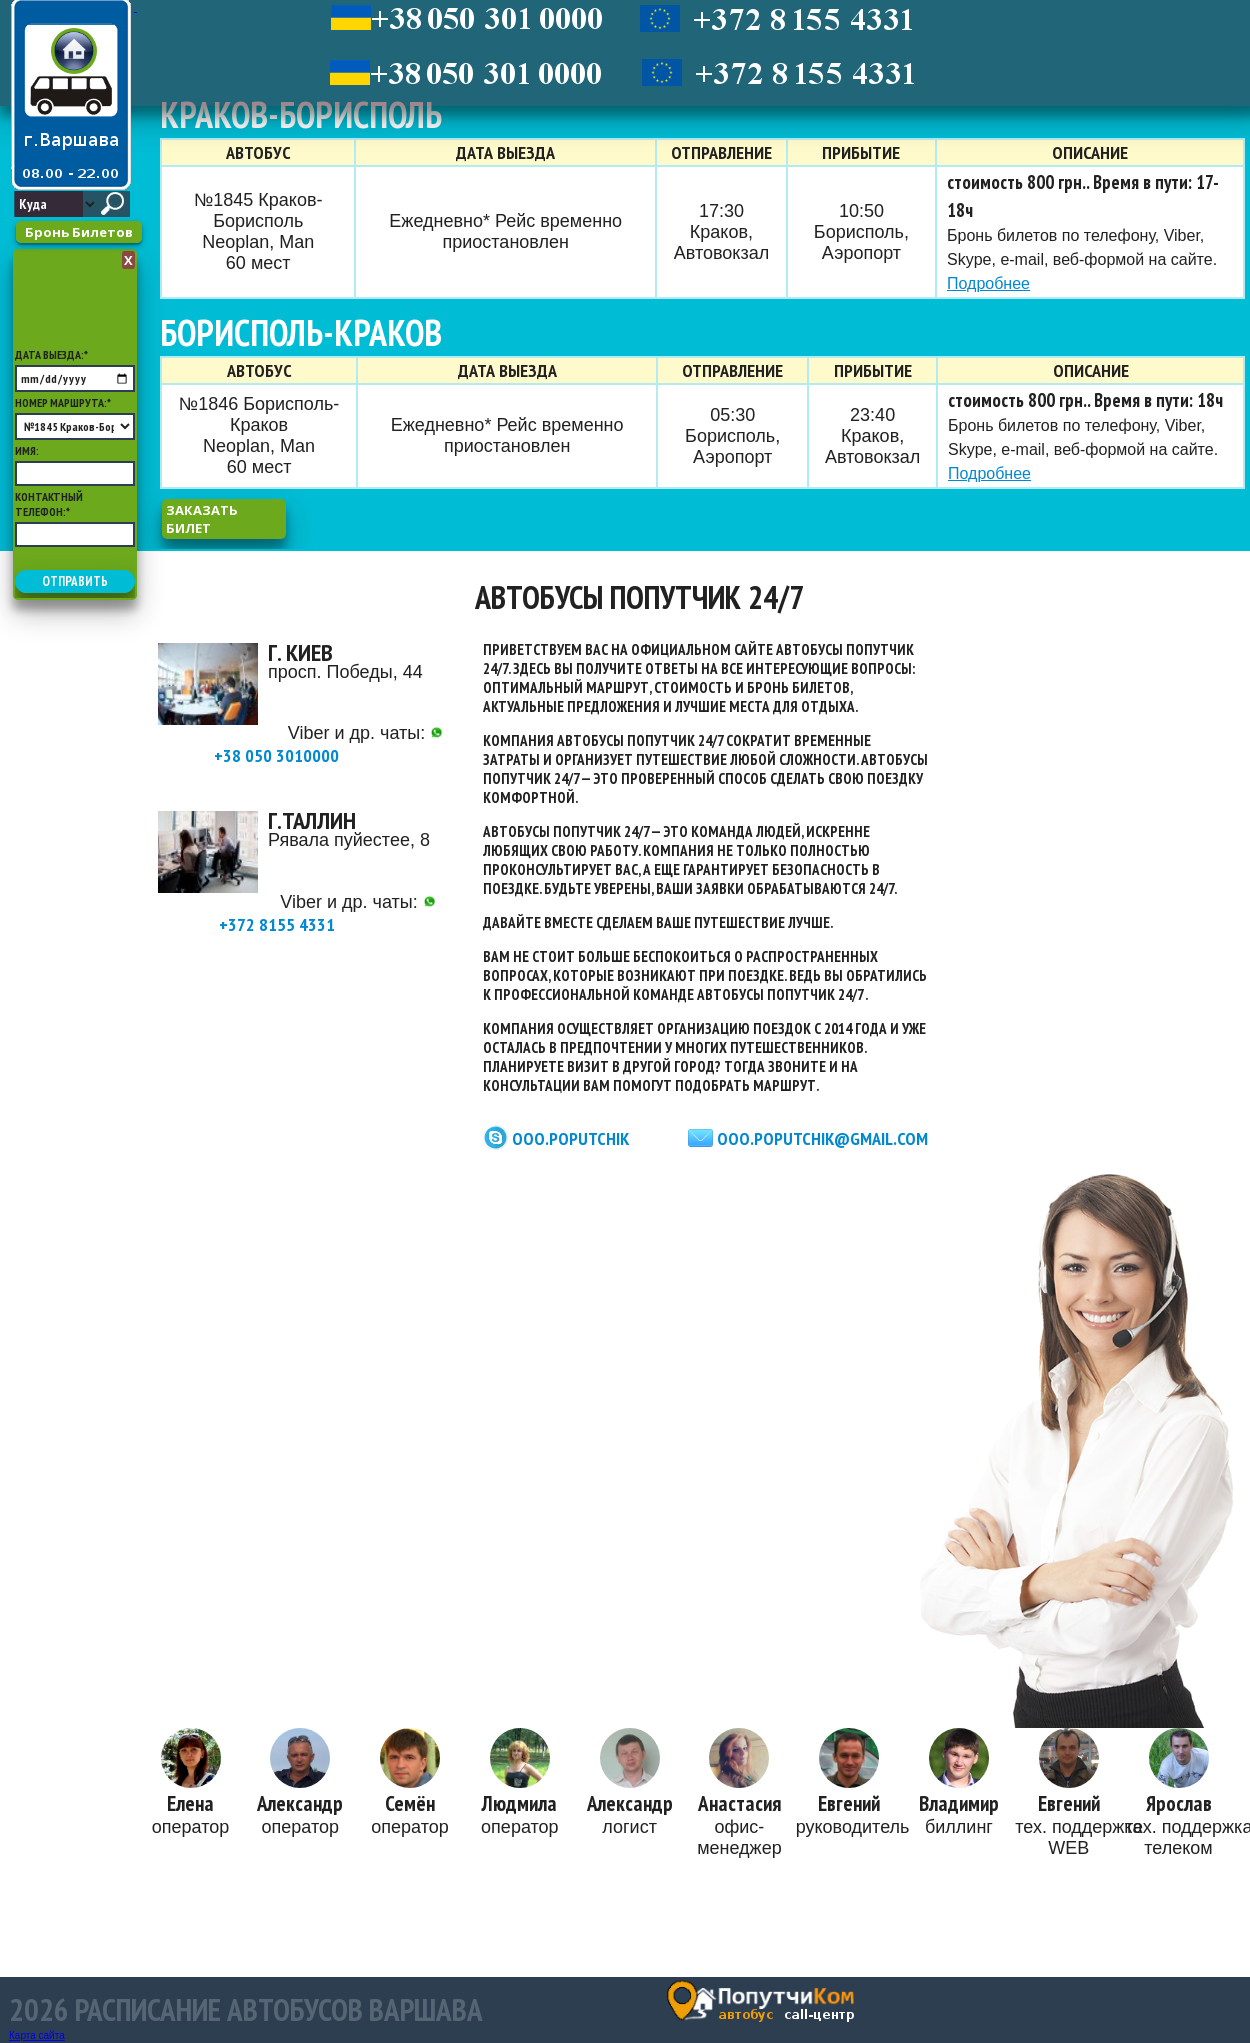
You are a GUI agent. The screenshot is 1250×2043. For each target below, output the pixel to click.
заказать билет (202, 519)
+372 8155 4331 (327, 915)
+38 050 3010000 (328, 746)
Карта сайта (37, 2035)
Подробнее (988, 283)
